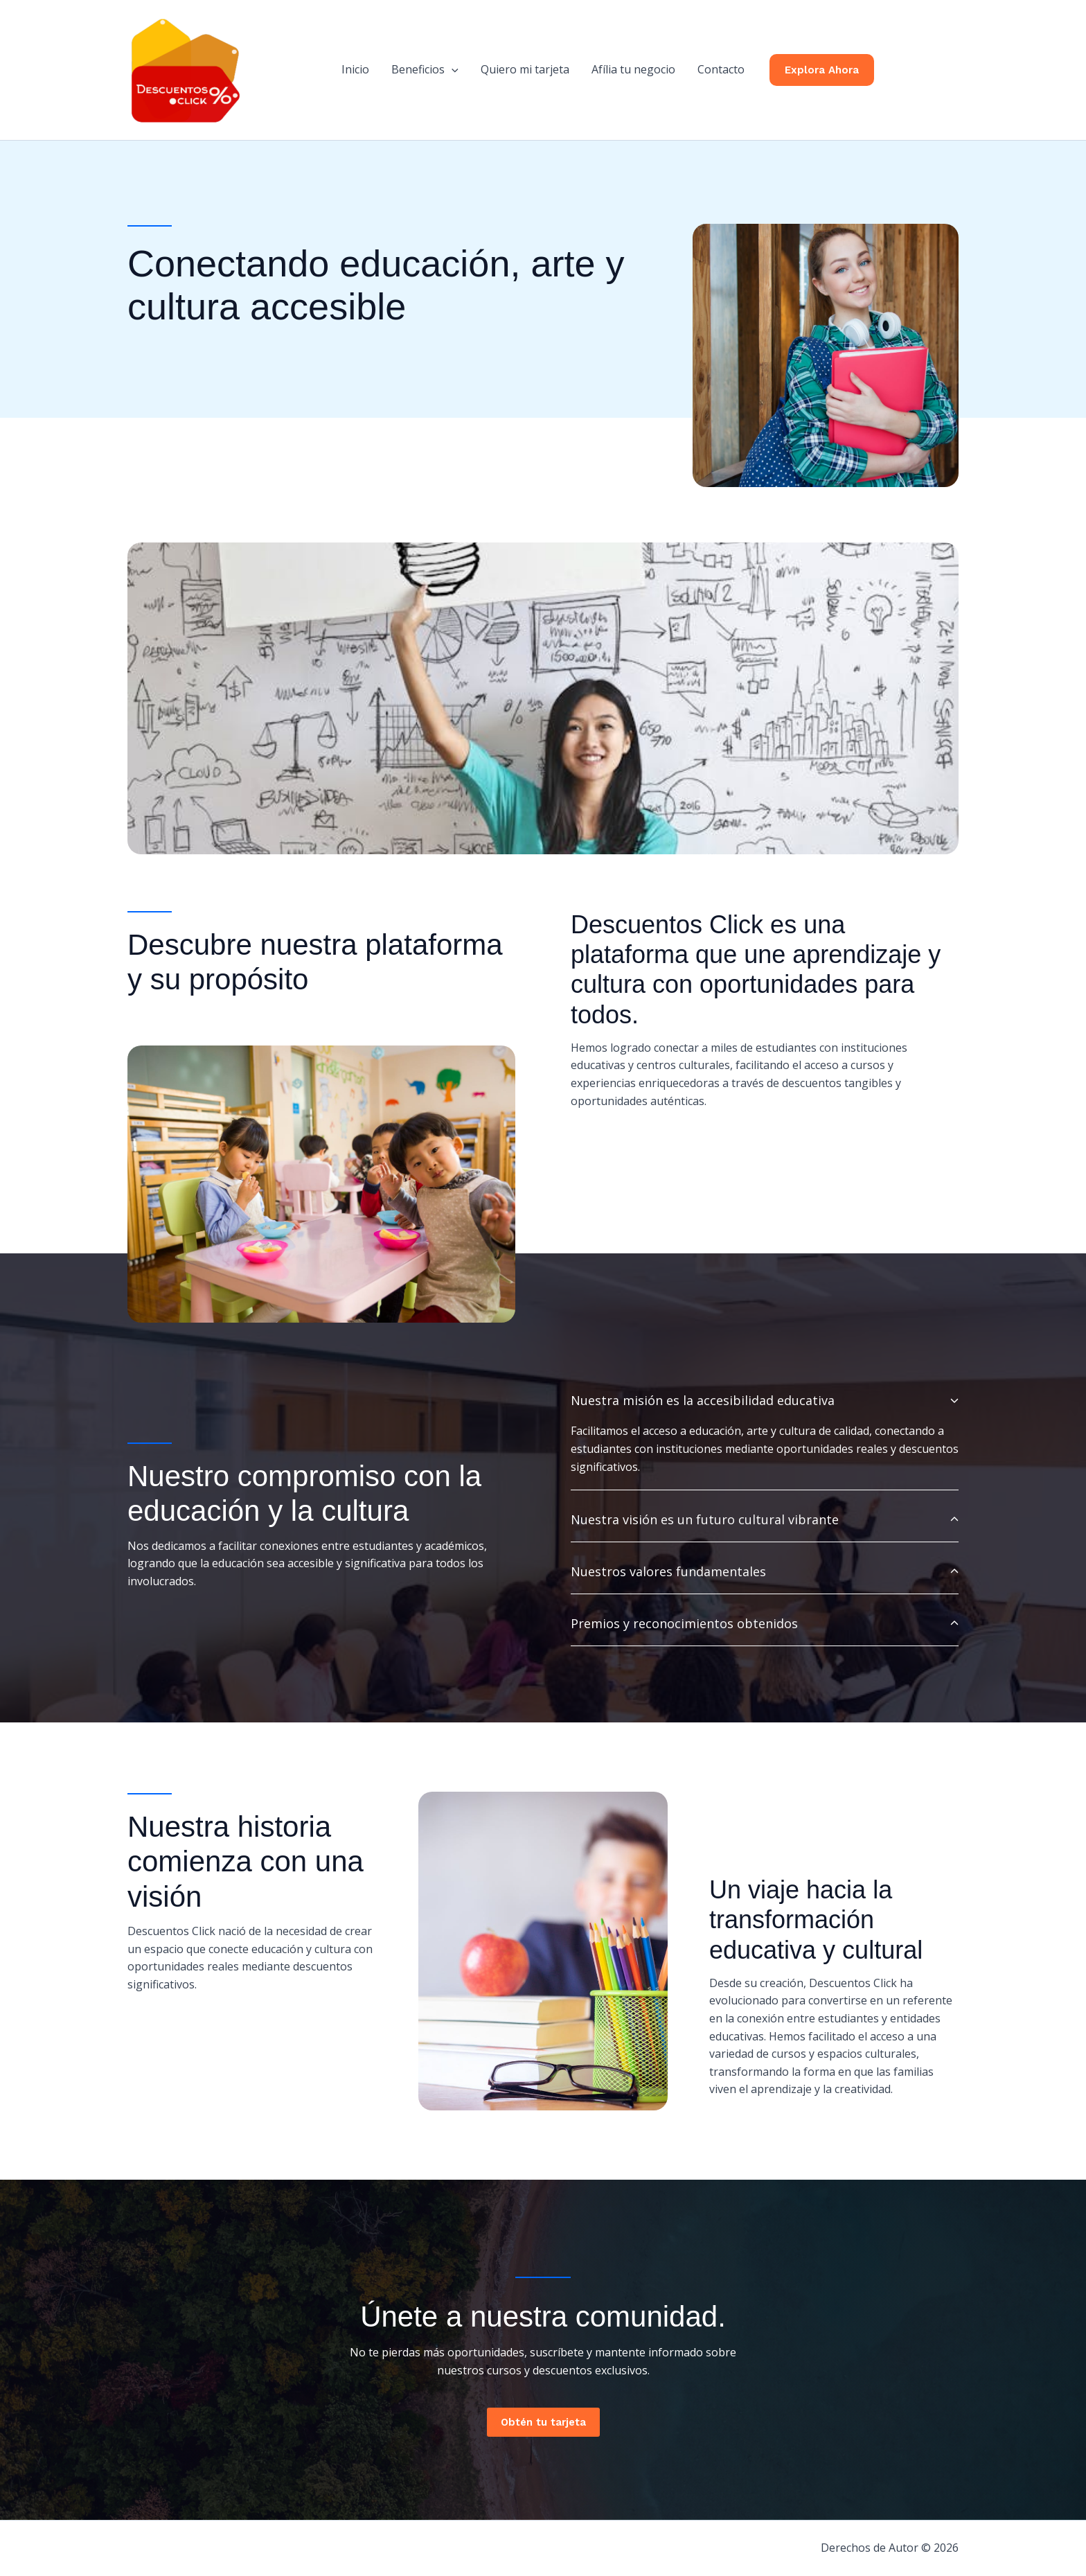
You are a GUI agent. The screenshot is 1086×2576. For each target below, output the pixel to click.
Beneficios (425, 69)
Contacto (721, 69)
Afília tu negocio (633, 69)
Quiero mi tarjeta (525, 69)
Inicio (355, 69)
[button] (452, 69)
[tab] (765, 1434)
